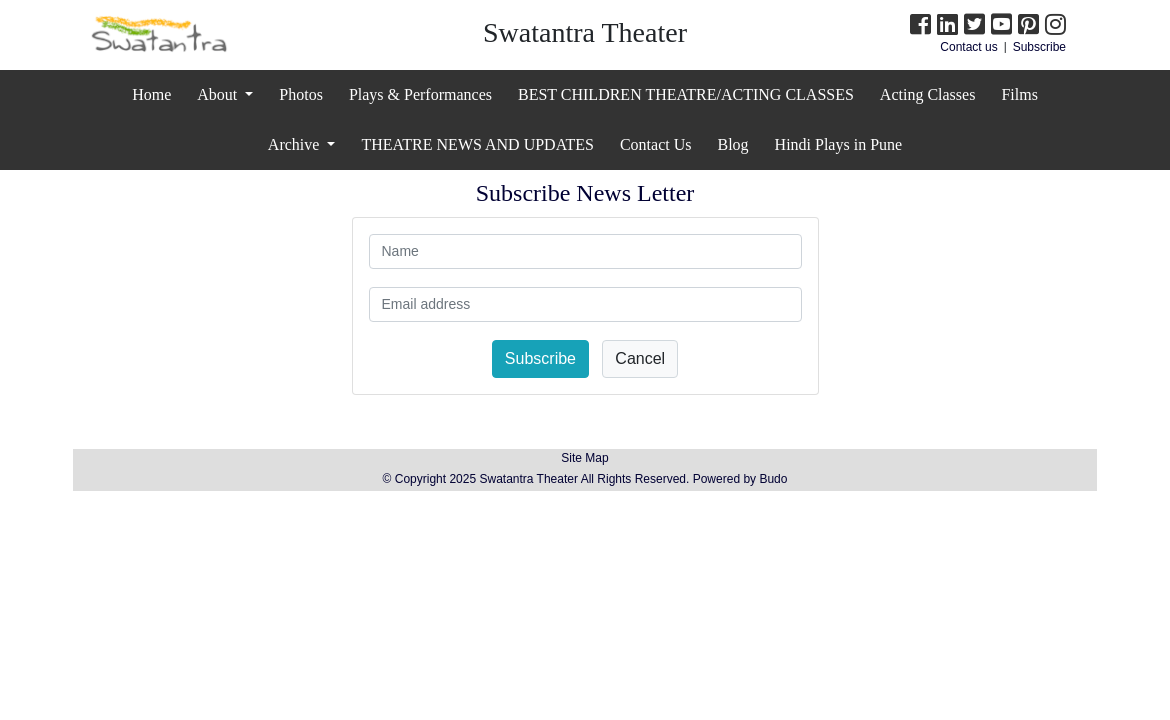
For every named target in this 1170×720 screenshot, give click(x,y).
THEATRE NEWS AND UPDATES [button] (477, 144)
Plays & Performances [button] (420, 94)
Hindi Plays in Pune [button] (839, 144)
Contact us (968, 47)
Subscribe (1039, 47)
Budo (773, 479)
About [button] (219, 94)
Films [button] (1019, 94)
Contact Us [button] (656, 144)
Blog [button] (732, 144)
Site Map (584, 458)
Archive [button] (296, 144)
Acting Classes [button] (928, 94)
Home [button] (151, 94)
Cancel (640, 358)
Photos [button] (301, 94)
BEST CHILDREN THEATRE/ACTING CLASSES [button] (686, 94)
